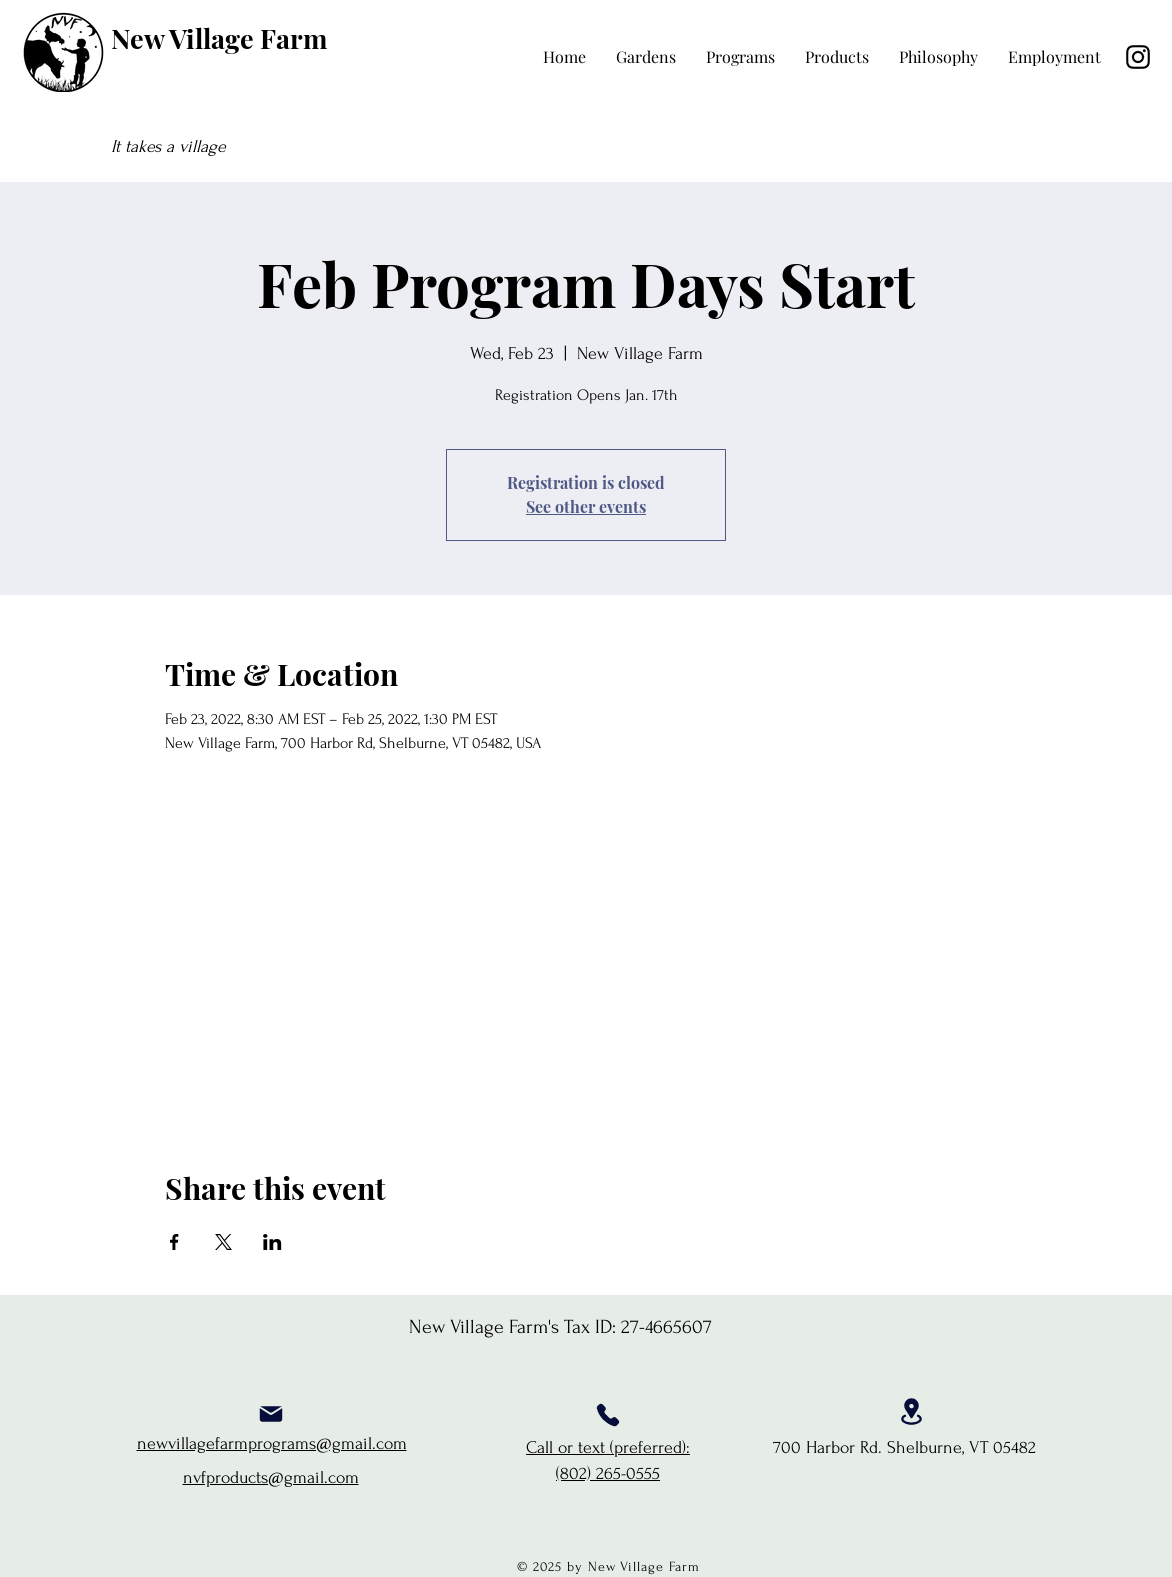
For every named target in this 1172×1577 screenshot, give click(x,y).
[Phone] (608, 1415)
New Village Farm (219, 38)
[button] (740, 57)
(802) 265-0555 (608, 1473)
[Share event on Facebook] (174, 1242)
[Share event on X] (223, 1242)
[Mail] (271, 1414)
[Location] (911, 1411)
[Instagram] (1138, 57)
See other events (586, 506)
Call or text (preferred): (608, 1447)
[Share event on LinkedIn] (272, 1242)
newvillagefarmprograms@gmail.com (272, 1443)
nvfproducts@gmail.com (271, 1477)
